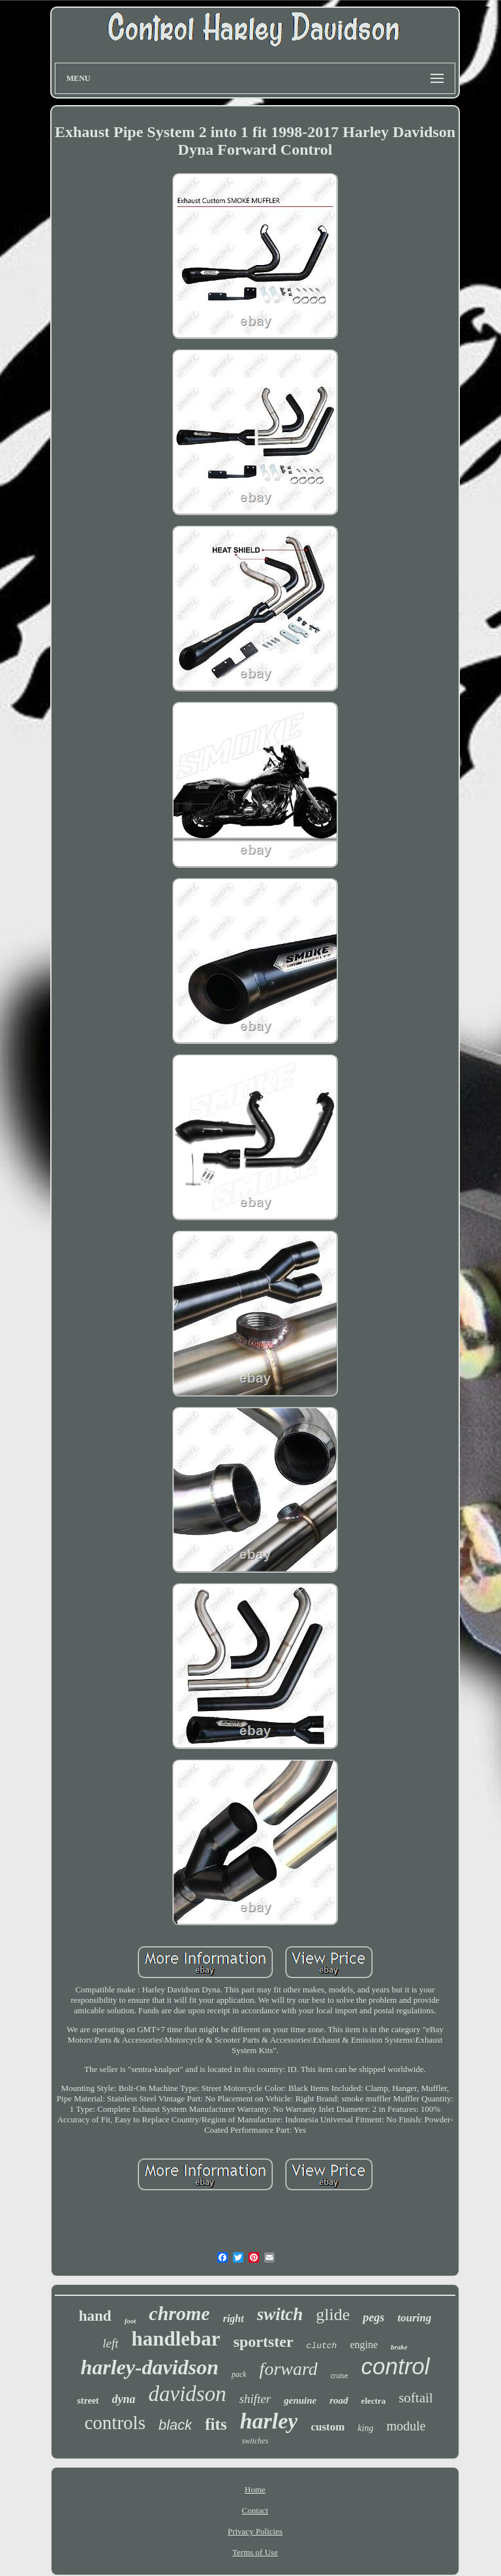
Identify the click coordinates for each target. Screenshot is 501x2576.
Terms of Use (255, 2552)
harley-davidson (149, 2367)
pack (239, 2374)
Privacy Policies (255, 2531)
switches (255, 2440)
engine (364, 2344)
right (233, 2318)
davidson (187, 2394)
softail (416, 2398)
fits (215, 2424)
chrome (179, 2313)
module (405, 2426)
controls (115, 2422)
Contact (255, 2510)
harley (269, 2421)
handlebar (176, 2338)
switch (280, 2314)
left (110, 2343)
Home (255, 2489)
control (395, 2366)
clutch (322, 2346)
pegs (373, 2317)
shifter (255, 2399)
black (175, 2425)
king (365, 2428)
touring (414, 2318)
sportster (264, 2341)
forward (289, 2369)
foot (130, 2321)
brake (399, 2347)
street (88, 2401)
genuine (300, 2400)
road (338, 2400)
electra (373, 2401)
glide (333, 2314)
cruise (339, 2376)
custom (327, 2427)
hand (95, 2316)
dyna (124, 2399)
